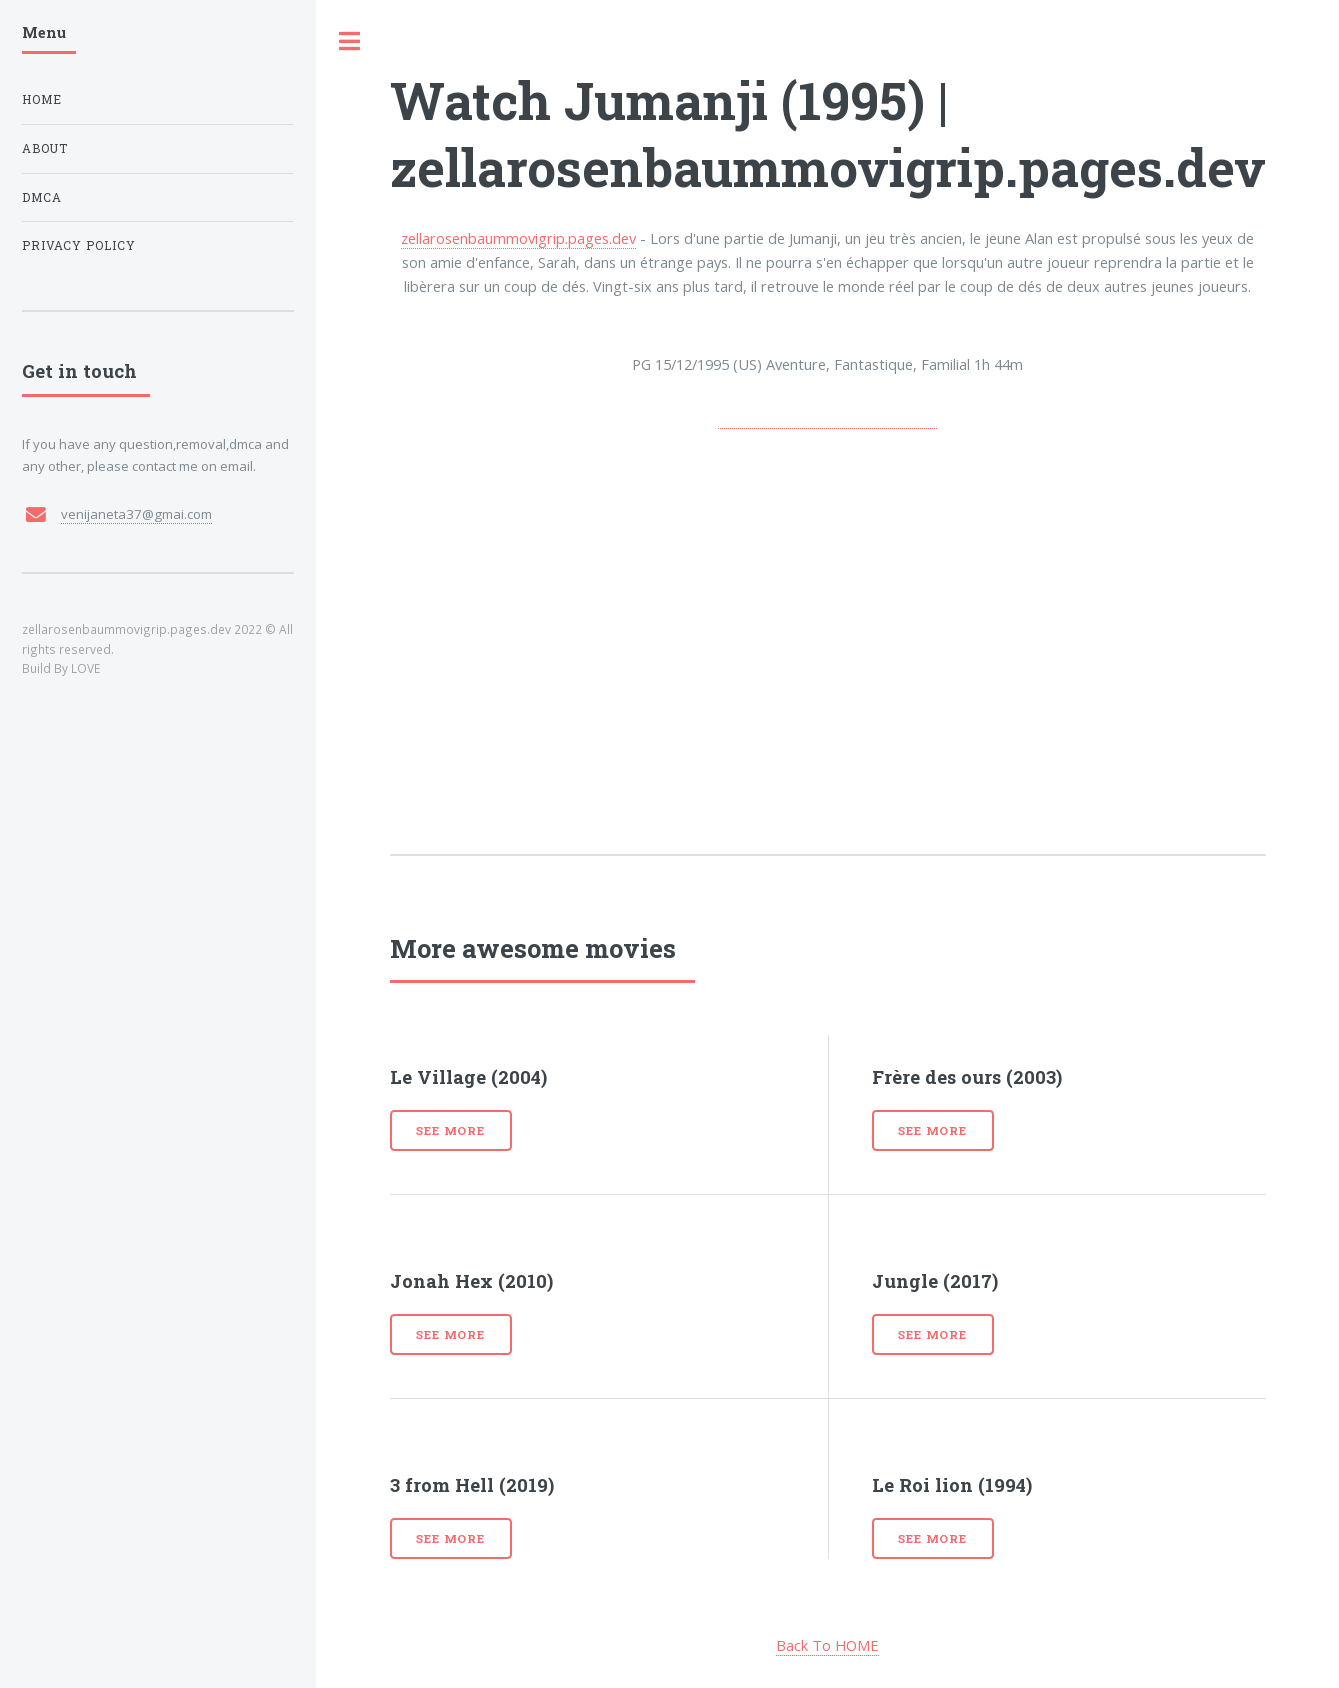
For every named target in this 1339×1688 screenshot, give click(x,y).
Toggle (349, 41)
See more (450, 1130)
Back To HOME (827, 1645)
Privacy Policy (79, 245)
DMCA (42, 197)
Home (42, 99)
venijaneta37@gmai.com (136, 514)
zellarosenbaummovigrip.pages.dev (518, 238)
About (45, 148)
